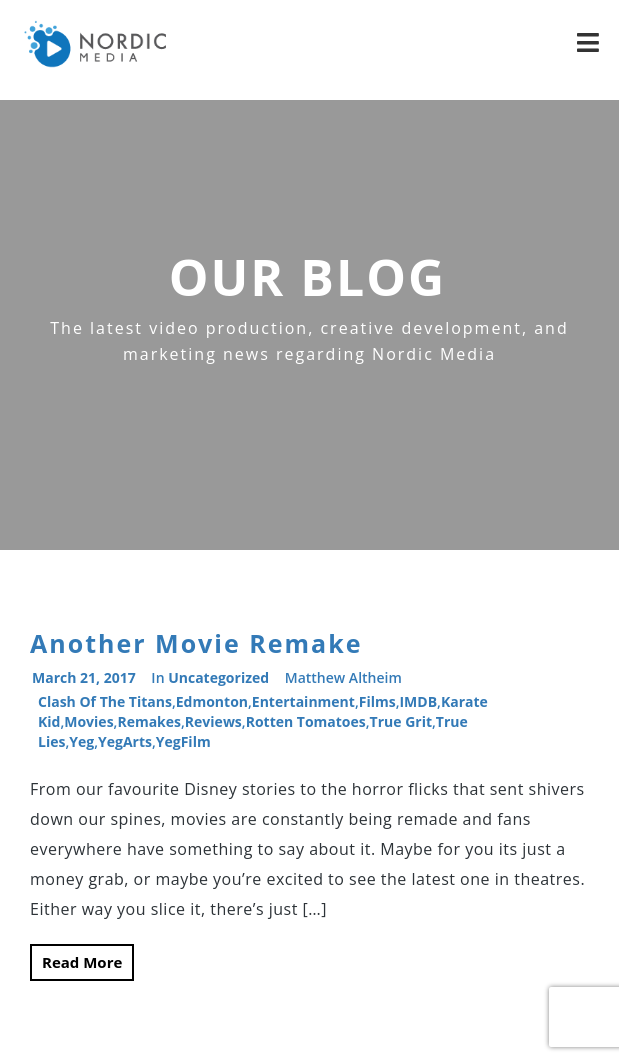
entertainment (303, 701)
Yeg (81, 741)
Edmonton (212, 701)
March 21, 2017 (84, 677)
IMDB (418, 701)
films (377, 701)
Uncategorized (218, 677)
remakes (149, 721)
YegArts (125, 741)
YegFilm (183, 741)
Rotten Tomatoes (306, 721)
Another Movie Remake (196, 643)
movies (88, 721)
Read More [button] (82, 962)
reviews (213, 721)
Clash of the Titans (105, 701)
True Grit (401, 721)
